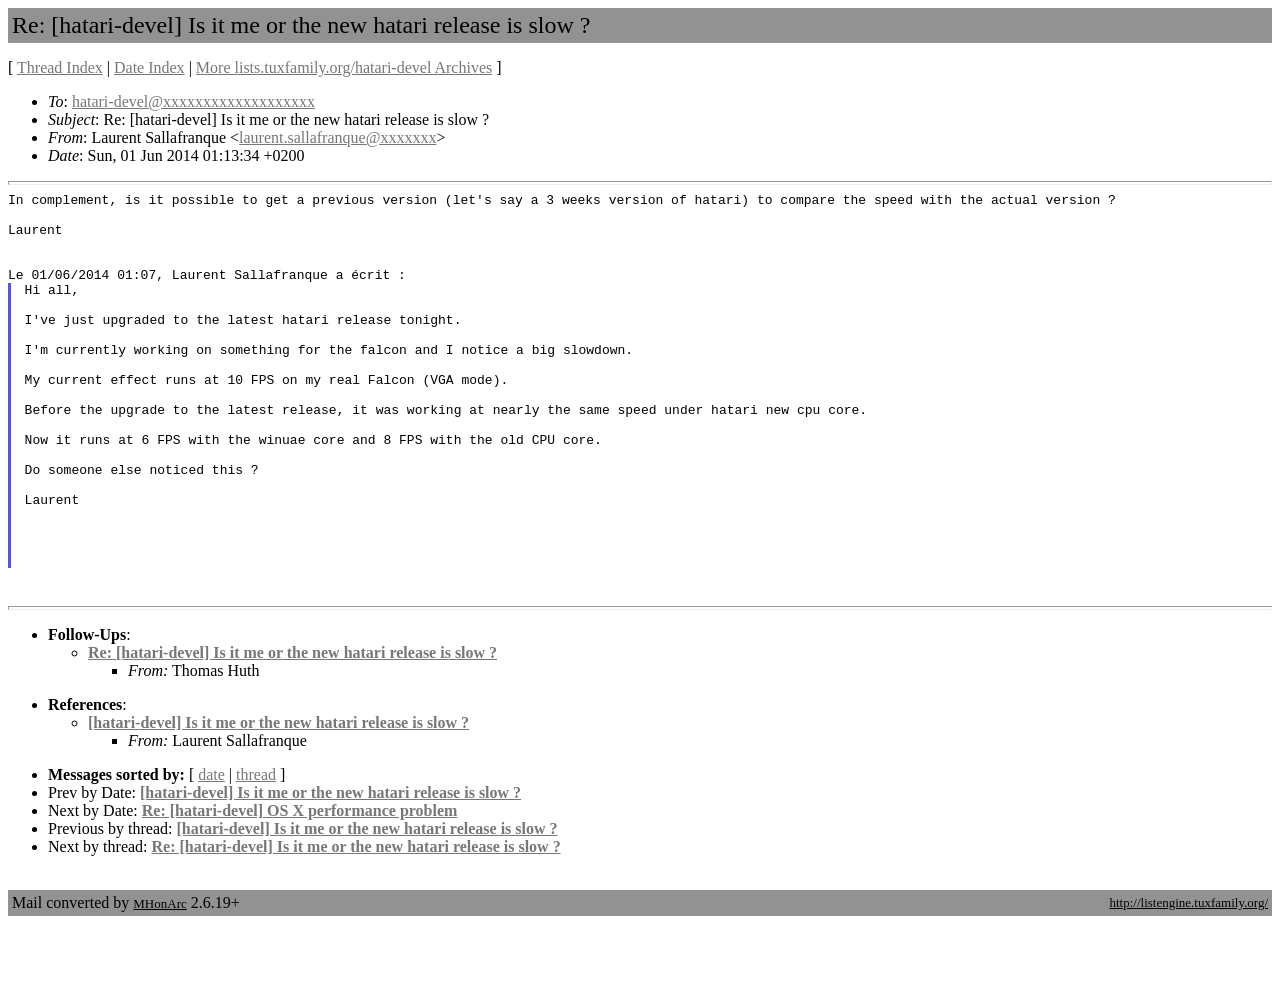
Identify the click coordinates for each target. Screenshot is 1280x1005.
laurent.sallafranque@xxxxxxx (337, 137)
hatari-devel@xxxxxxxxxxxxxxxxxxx (193, 101)
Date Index (149, 67)
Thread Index (60, 67)
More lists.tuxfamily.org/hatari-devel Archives (344, 67)
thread (256, 855)
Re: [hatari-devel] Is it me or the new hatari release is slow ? (292, 733)
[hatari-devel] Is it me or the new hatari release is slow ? (278, 803)
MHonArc (159, 984)
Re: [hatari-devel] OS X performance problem (300, 891)
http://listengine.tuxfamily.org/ (1188, 983)
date (211, 855)
